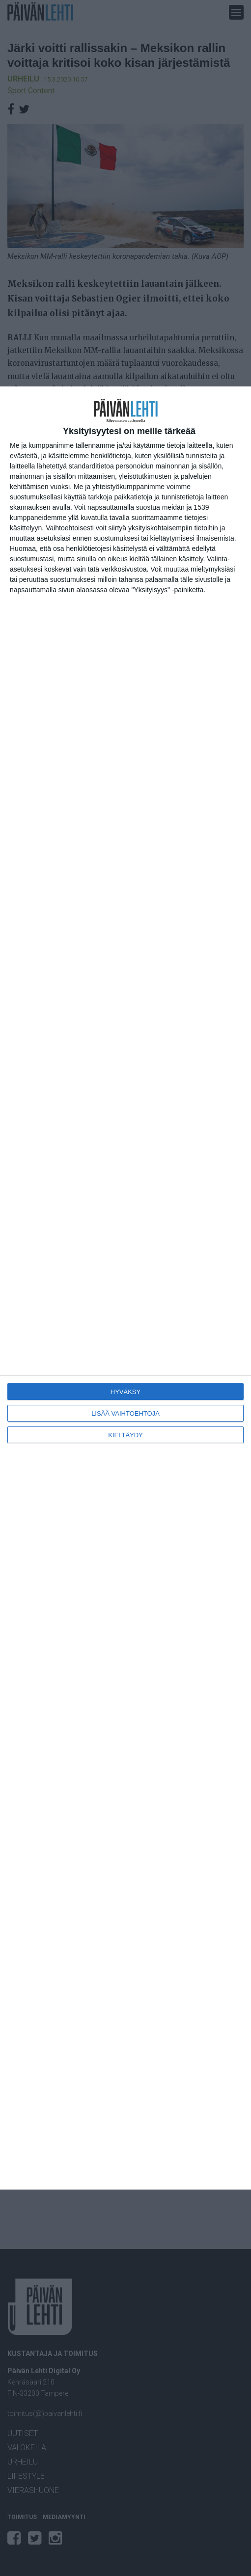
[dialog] (125, 1288)
